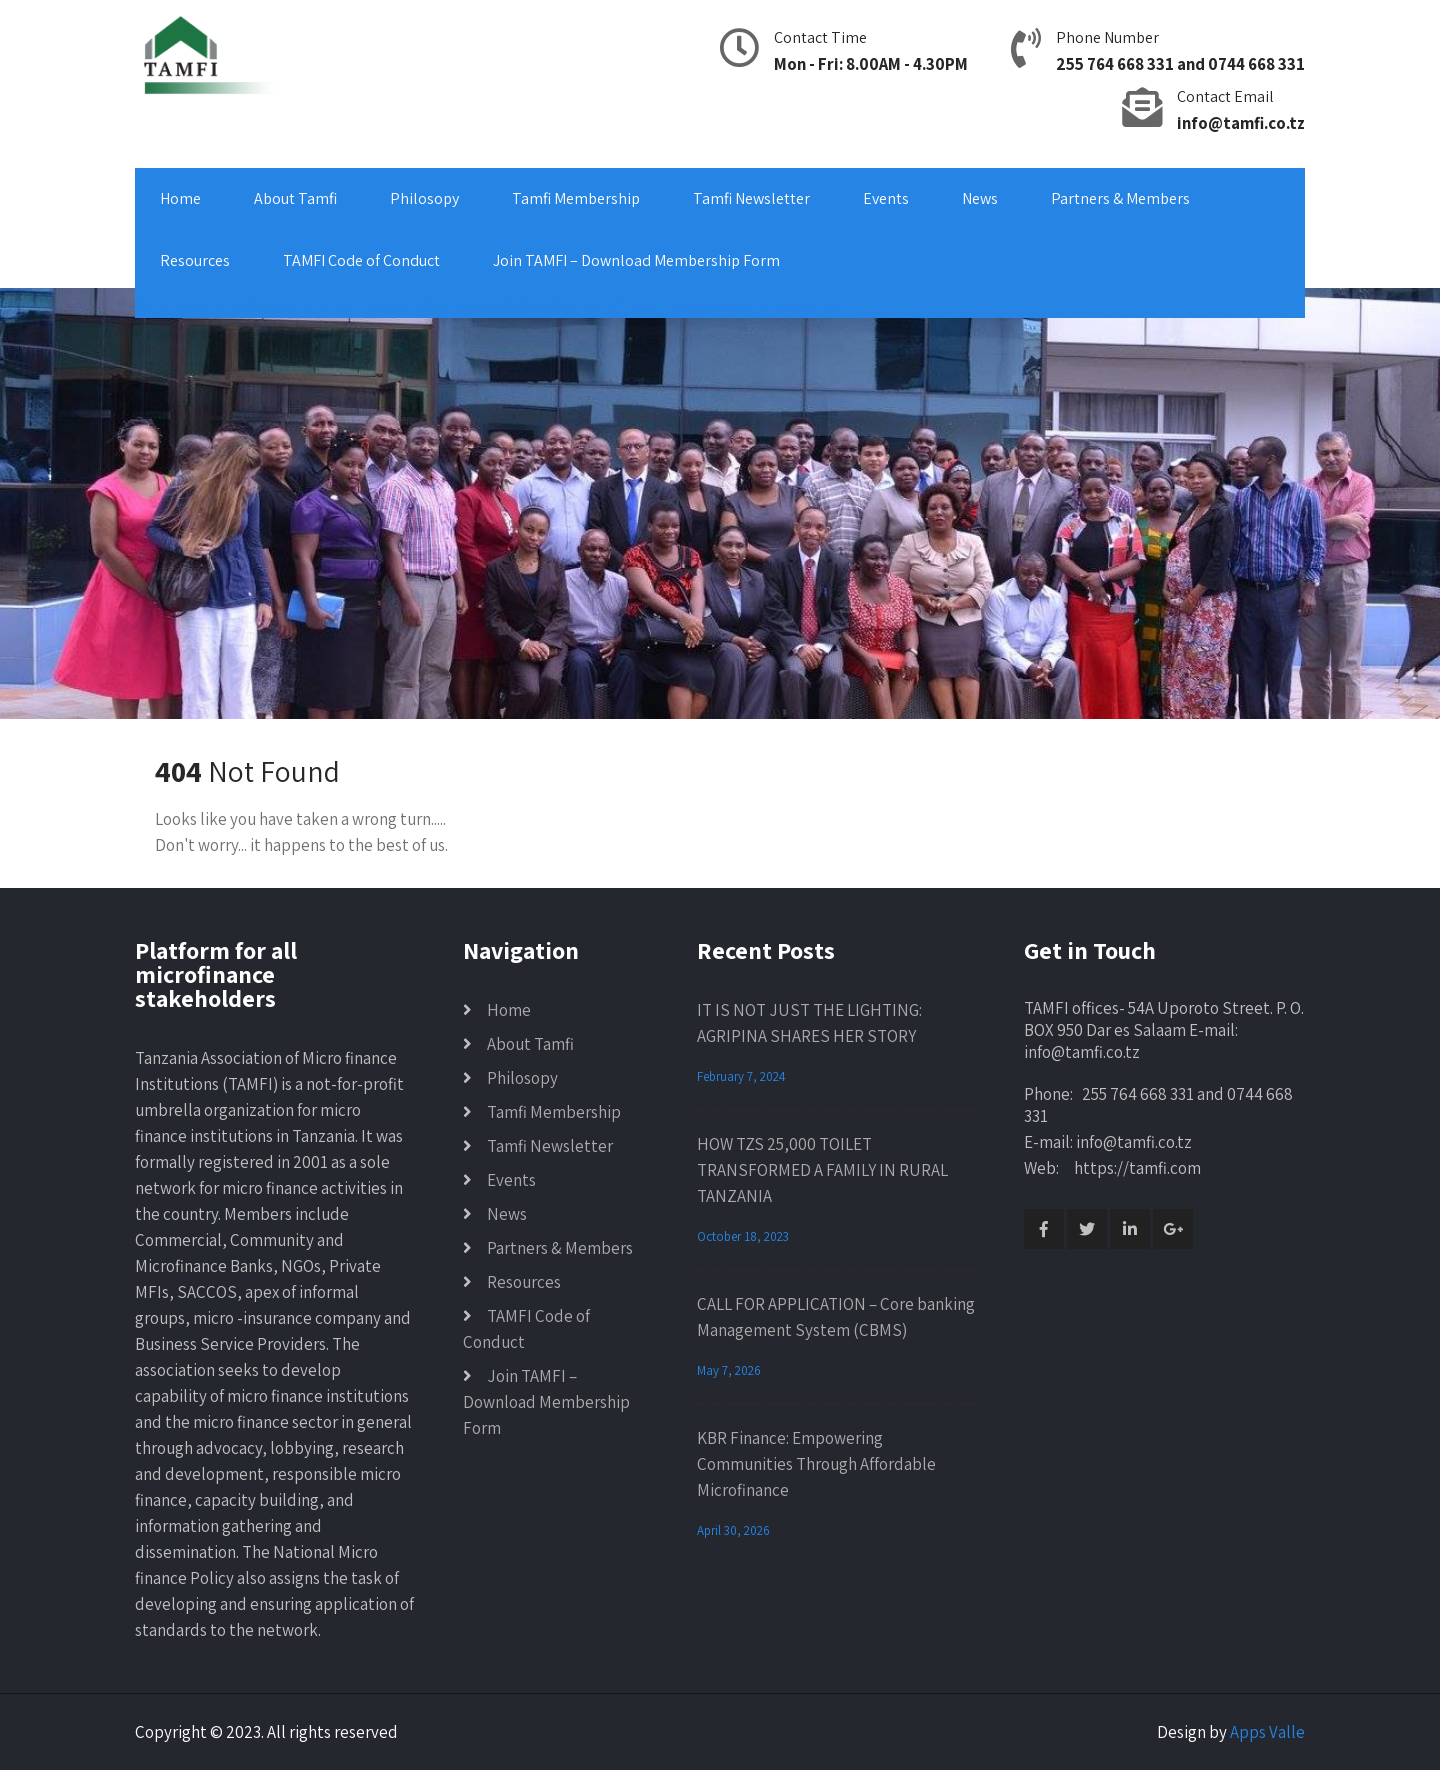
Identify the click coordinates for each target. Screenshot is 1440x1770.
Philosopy (424, 198)
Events (886, 198)
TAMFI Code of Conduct (361, 260)
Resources (195, 260)
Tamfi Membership (576, 198)
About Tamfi (295, 198)
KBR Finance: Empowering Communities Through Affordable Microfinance (816, 1464)
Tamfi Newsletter (751, 198)
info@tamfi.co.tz (1241, 123)
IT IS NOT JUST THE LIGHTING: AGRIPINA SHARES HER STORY (809, 1023)
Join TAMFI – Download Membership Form (636, 260)
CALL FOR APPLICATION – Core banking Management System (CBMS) (836, 1317)
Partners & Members (1120, 198)
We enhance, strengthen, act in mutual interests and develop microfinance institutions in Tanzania (486, 305)
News (980, 198)
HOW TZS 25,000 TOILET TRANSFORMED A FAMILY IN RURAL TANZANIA (822, 1170)
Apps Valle (1267, 1732)
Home (180, 198)
